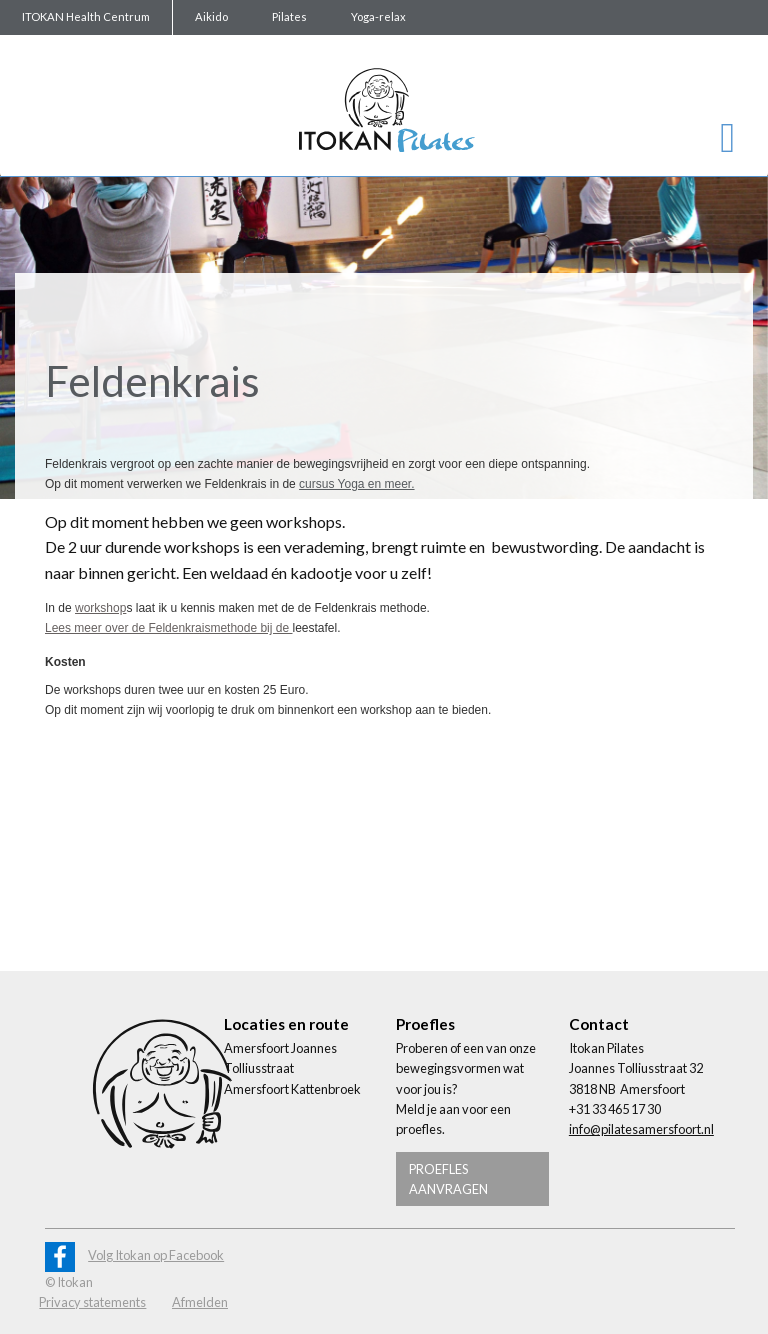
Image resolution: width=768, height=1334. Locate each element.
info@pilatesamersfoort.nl (641, 1129)
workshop (100, 608)
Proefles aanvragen (448, 1179)
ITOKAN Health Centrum (86, 16)
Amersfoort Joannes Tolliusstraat (280, 1058)
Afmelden (200, 1302)
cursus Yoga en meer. (356, 484)
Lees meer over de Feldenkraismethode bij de (168, 628)
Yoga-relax (378, 16)
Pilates (289, 16)
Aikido (211, 16)
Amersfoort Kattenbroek (292, 1089)
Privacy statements (92, 1302)
